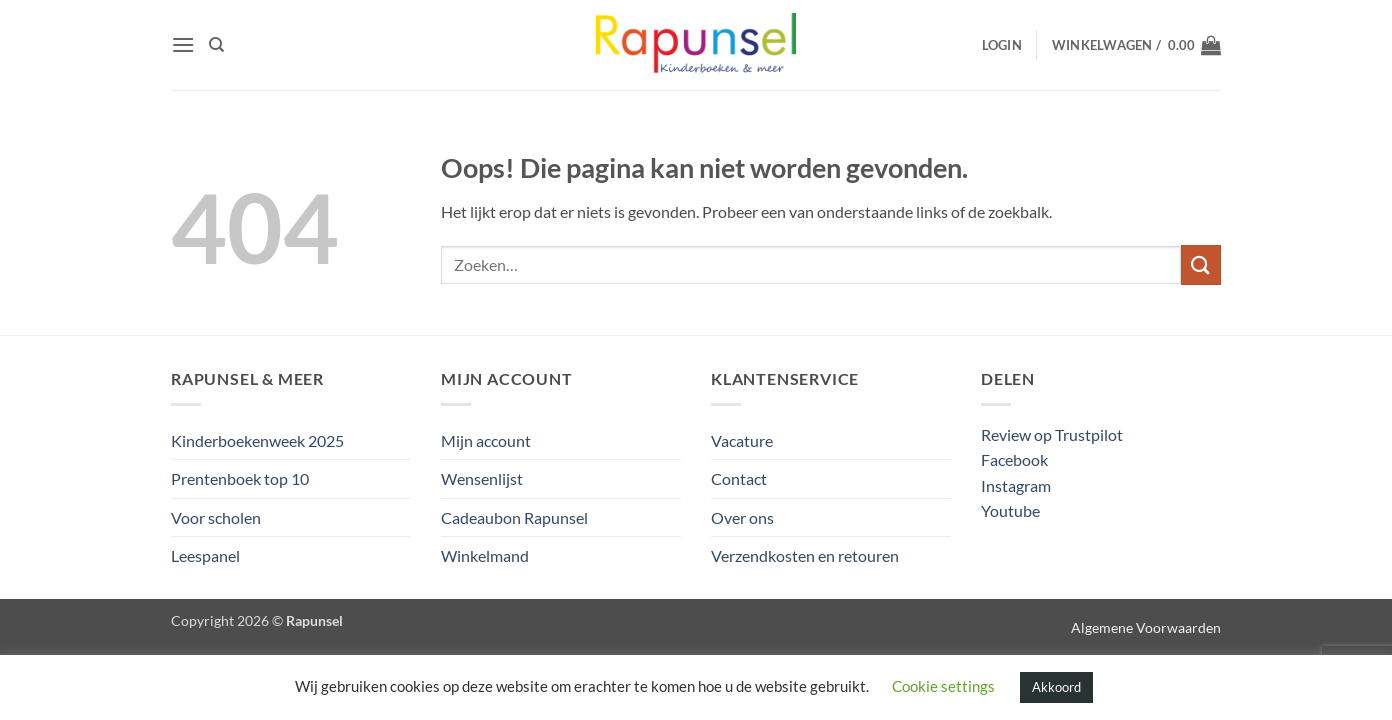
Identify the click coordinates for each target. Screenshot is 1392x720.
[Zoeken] (216, 45)
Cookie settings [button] (943, 686)
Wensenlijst (482, 478)
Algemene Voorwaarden (1146, 627)
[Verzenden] (1201, 264)
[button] (183, 44)
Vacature (742, 440)
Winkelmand (485, 555)
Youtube (1010, 510)
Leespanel (205, 555)
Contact (739, 478)
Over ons (742, 517)
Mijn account (486, 440)
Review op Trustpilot (1052, 434)
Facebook (1014, 459)
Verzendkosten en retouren (805, 555)
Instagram (1016, 485)
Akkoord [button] (1056, 687)
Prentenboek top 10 (240, 478)
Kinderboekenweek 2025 (257, 440)
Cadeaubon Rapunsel (514, 517)
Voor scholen (216, 517)
